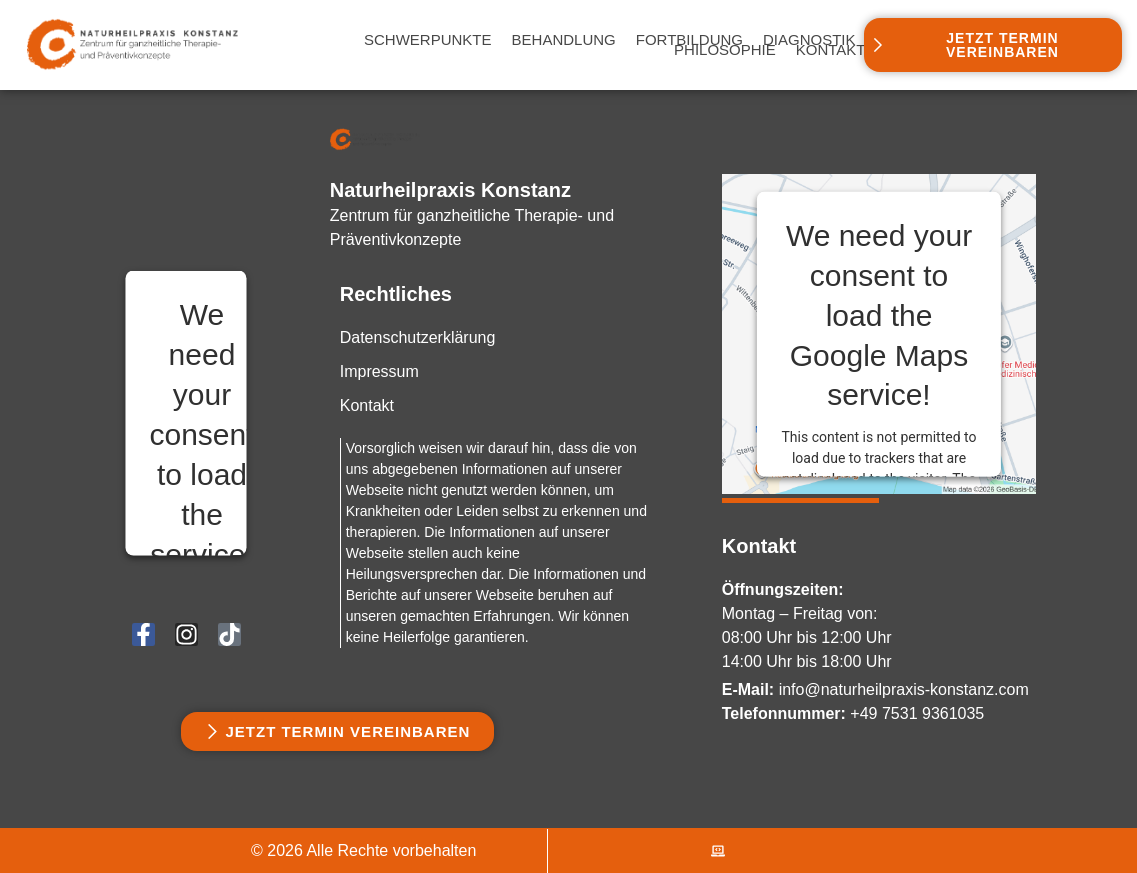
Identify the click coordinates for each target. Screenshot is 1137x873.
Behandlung (564, 40)
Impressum (379, 371)
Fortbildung (689, 40)
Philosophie (725, 50)
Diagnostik (809, 40)
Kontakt (831, 50)
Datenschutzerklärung (418, 337)
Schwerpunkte (428, 40)
